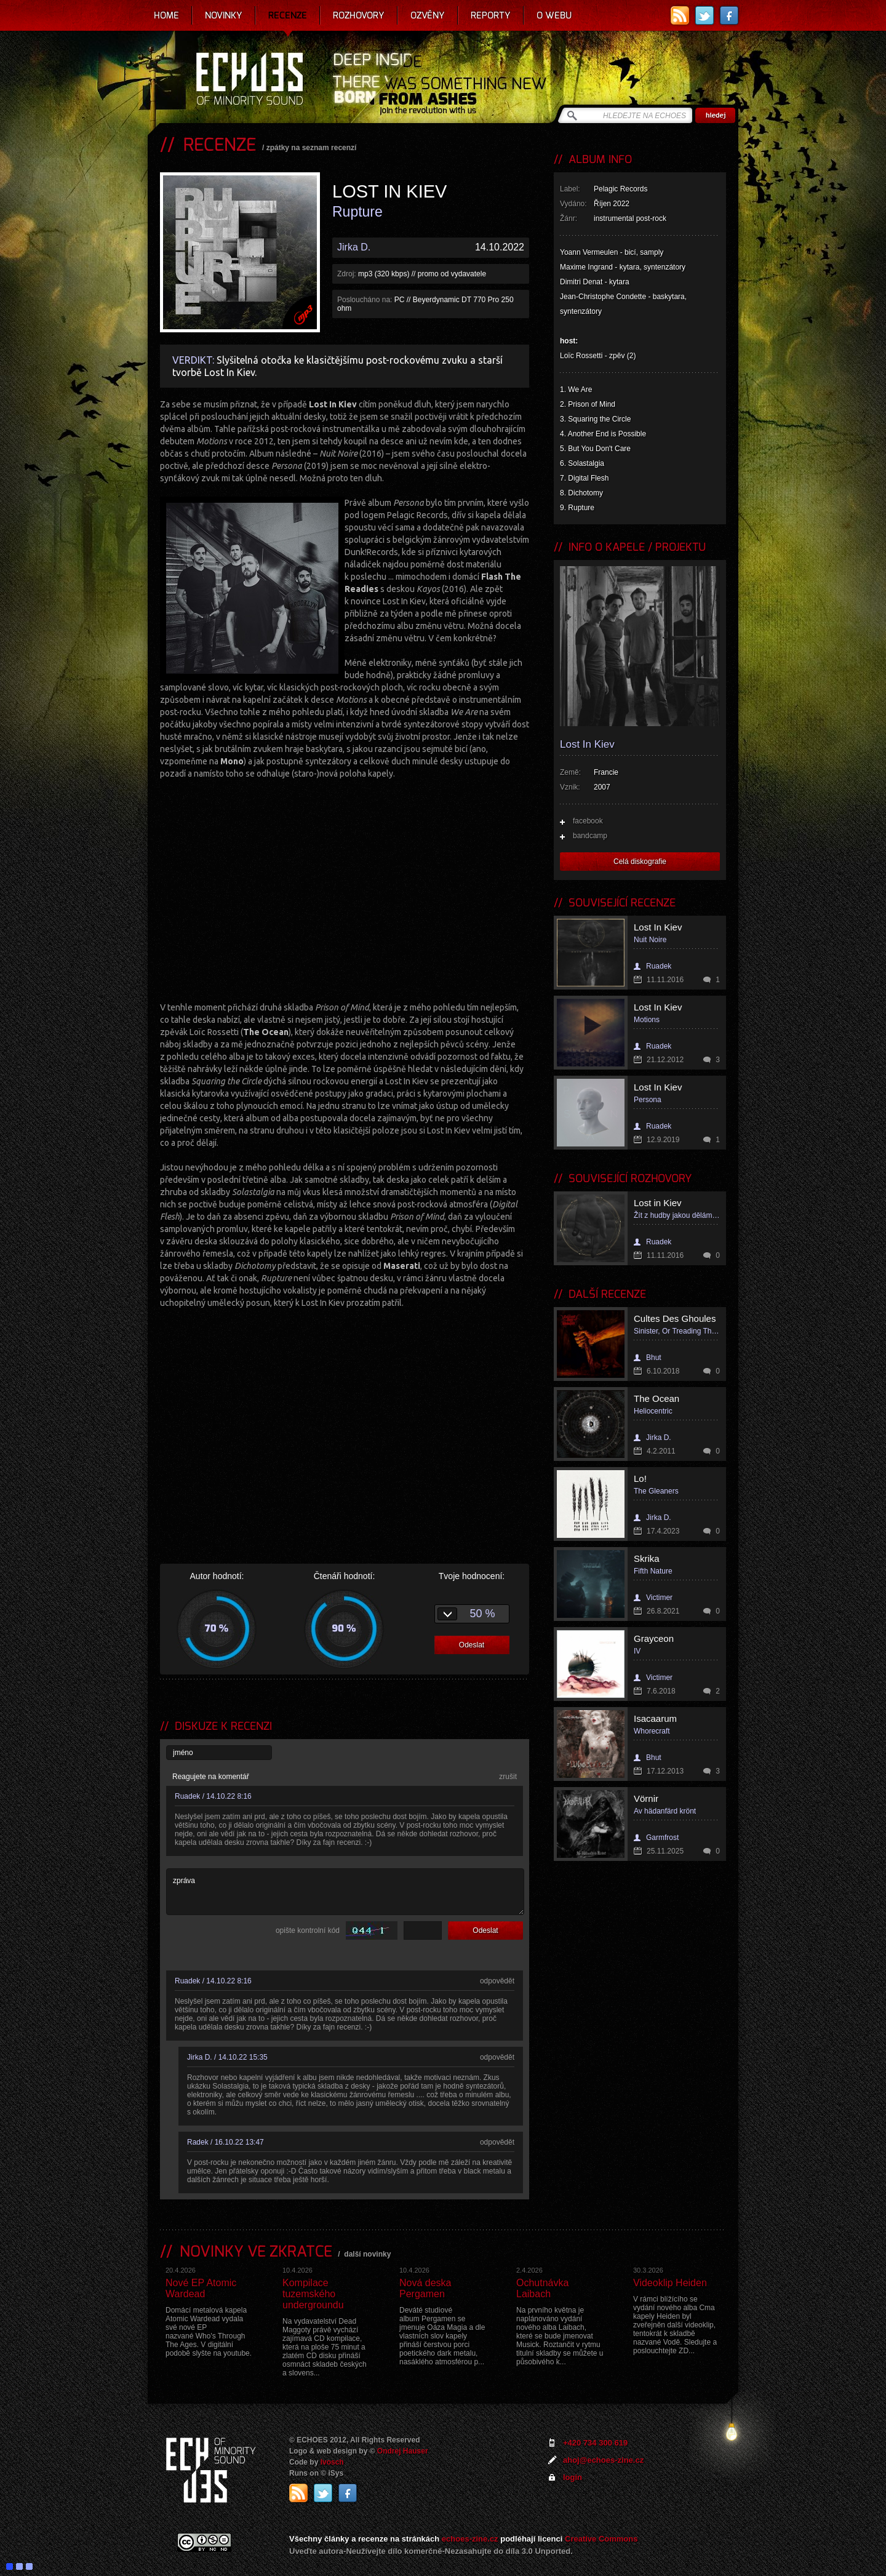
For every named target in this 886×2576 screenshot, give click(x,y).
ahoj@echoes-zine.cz (603, 2460)
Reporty (491, 15)
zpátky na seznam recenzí (311, 147)
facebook (588, 821)
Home (166, 15)
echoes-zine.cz (470, 2538)
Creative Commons (601, 2538)
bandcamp (590, 835)
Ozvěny (427, 15)
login (572, 2477)
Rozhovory (359, 15)
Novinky (223, 15)
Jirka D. (353, 247)
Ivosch (332, 2462)
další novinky (367, 2254)
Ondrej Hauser (402, 2451)
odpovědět (497, 1981)
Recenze (287, 15)
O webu (554, 15)
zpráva (345, 1891)
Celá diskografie (639, 861)
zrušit (508, 1776)
